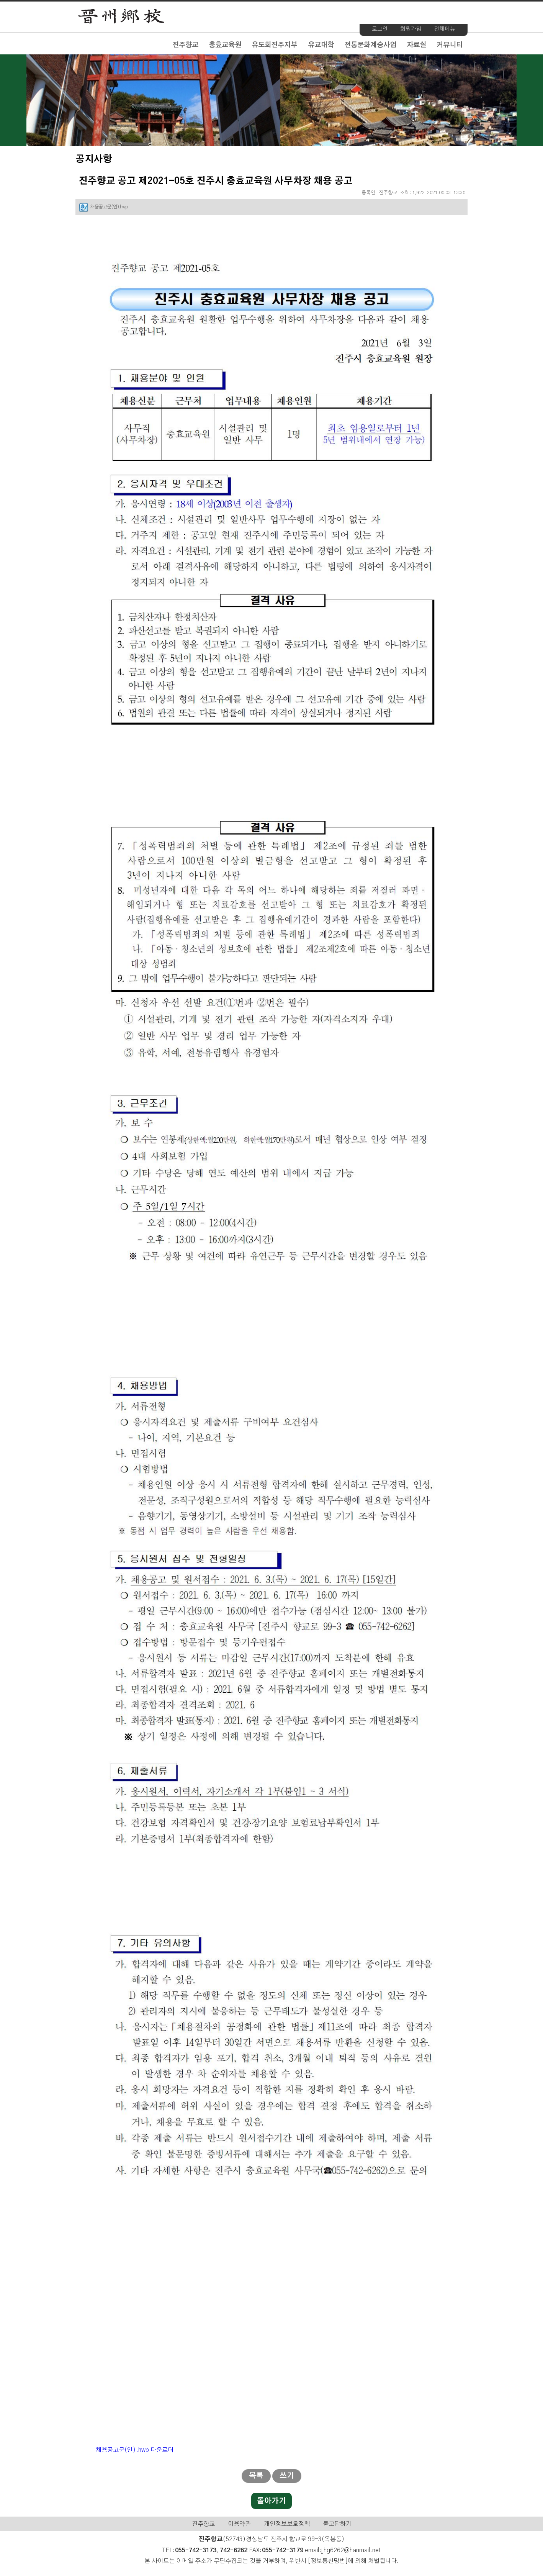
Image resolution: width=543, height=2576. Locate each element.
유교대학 (321, 45)
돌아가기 (271, 2501)
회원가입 (411, 29)
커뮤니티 (450, 45)
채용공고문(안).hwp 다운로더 (134, 2450)
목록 (256, 2475)
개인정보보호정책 (287, 2524)
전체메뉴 (444, 29)
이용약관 (239, 2524)
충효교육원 (225, 45)
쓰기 (287, 2475)
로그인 (380, 29)
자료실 (416, 45)
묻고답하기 (337, 2524)
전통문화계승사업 (370, 45)
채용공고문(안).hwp (109, 207)
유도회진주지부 (274, 45)
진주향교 (185, 45)
